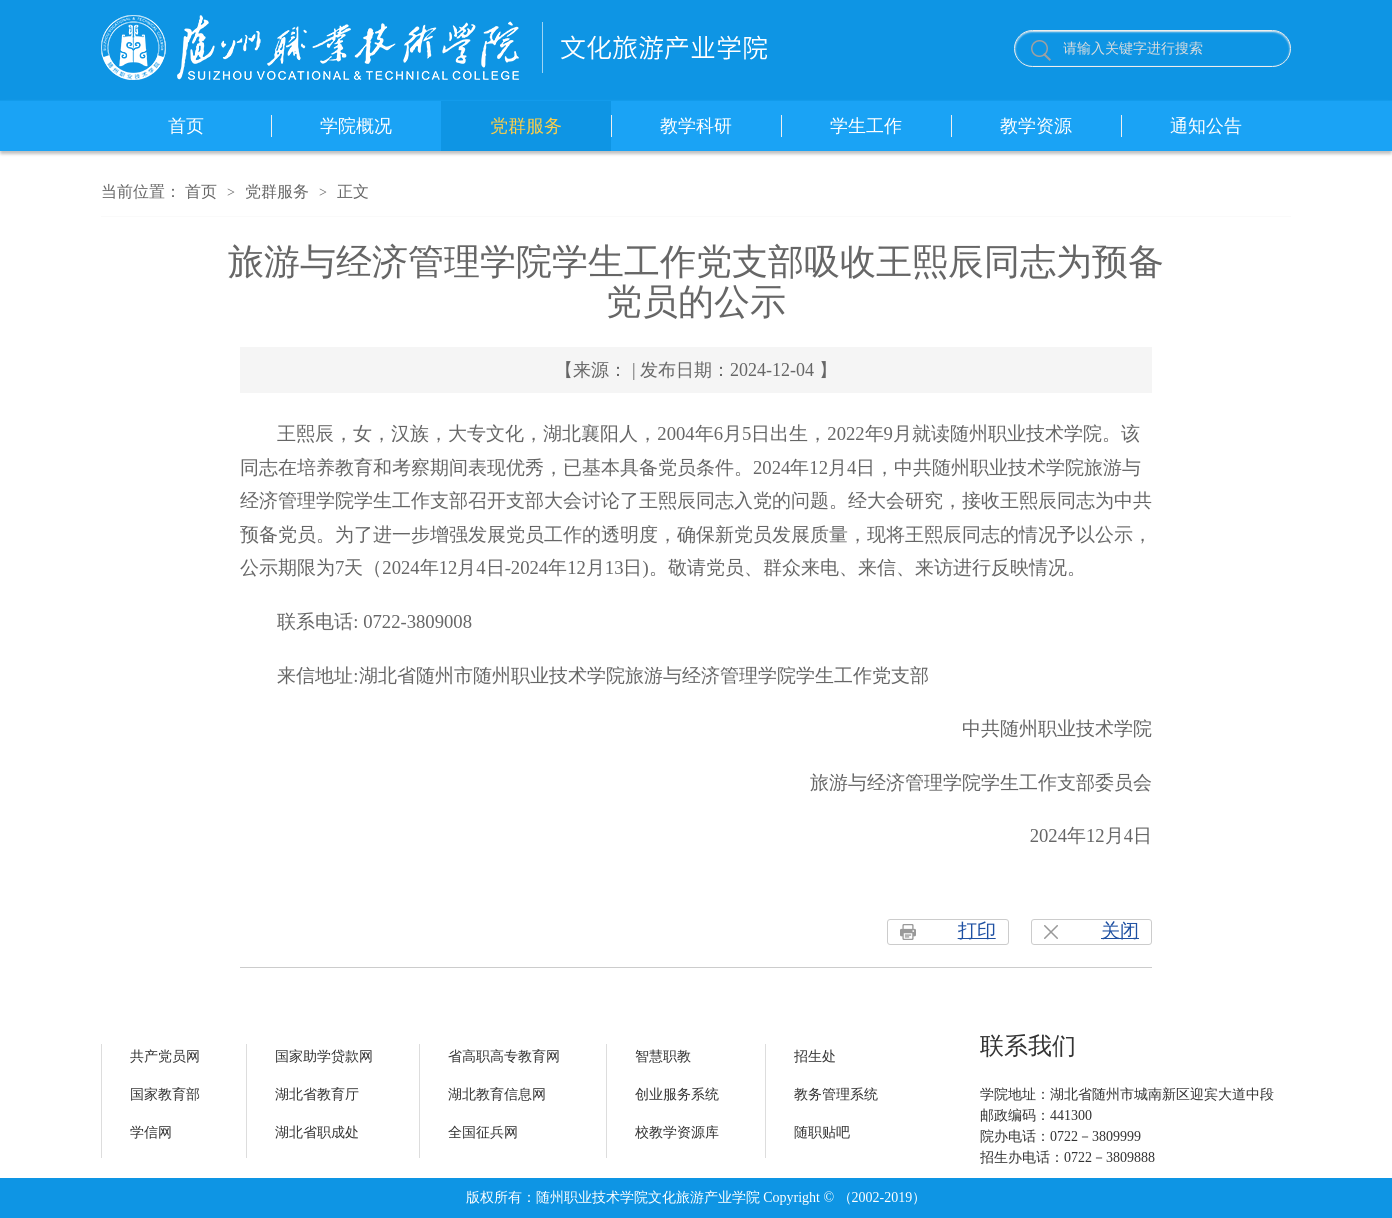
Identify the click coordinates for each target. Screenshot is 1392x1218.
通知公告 (1206, 126)
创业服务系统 (677, 1094)
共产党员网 (165, 1056)
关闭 (1120, 930)
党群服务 (526, 126)
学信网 (151, 1132)
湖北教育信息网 (497, 1094)
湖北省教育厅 (317, 1094)
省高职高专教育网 (504, 1056)
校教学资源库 (677, 1132)
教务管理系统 (836, 1094)
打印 (977, 930)
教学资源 (1036, 126)
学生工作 (866, 126)
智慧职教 (663, 1056)
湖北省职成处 (317, 1132)
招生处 (815, 1056)
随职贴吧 (822, 1132)
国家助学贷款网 (324, 1056)
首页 (186, 126)
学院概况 (356, 126)
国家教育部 (165, 1094)
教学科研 (696, 126)
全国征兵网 (483, 1132)
